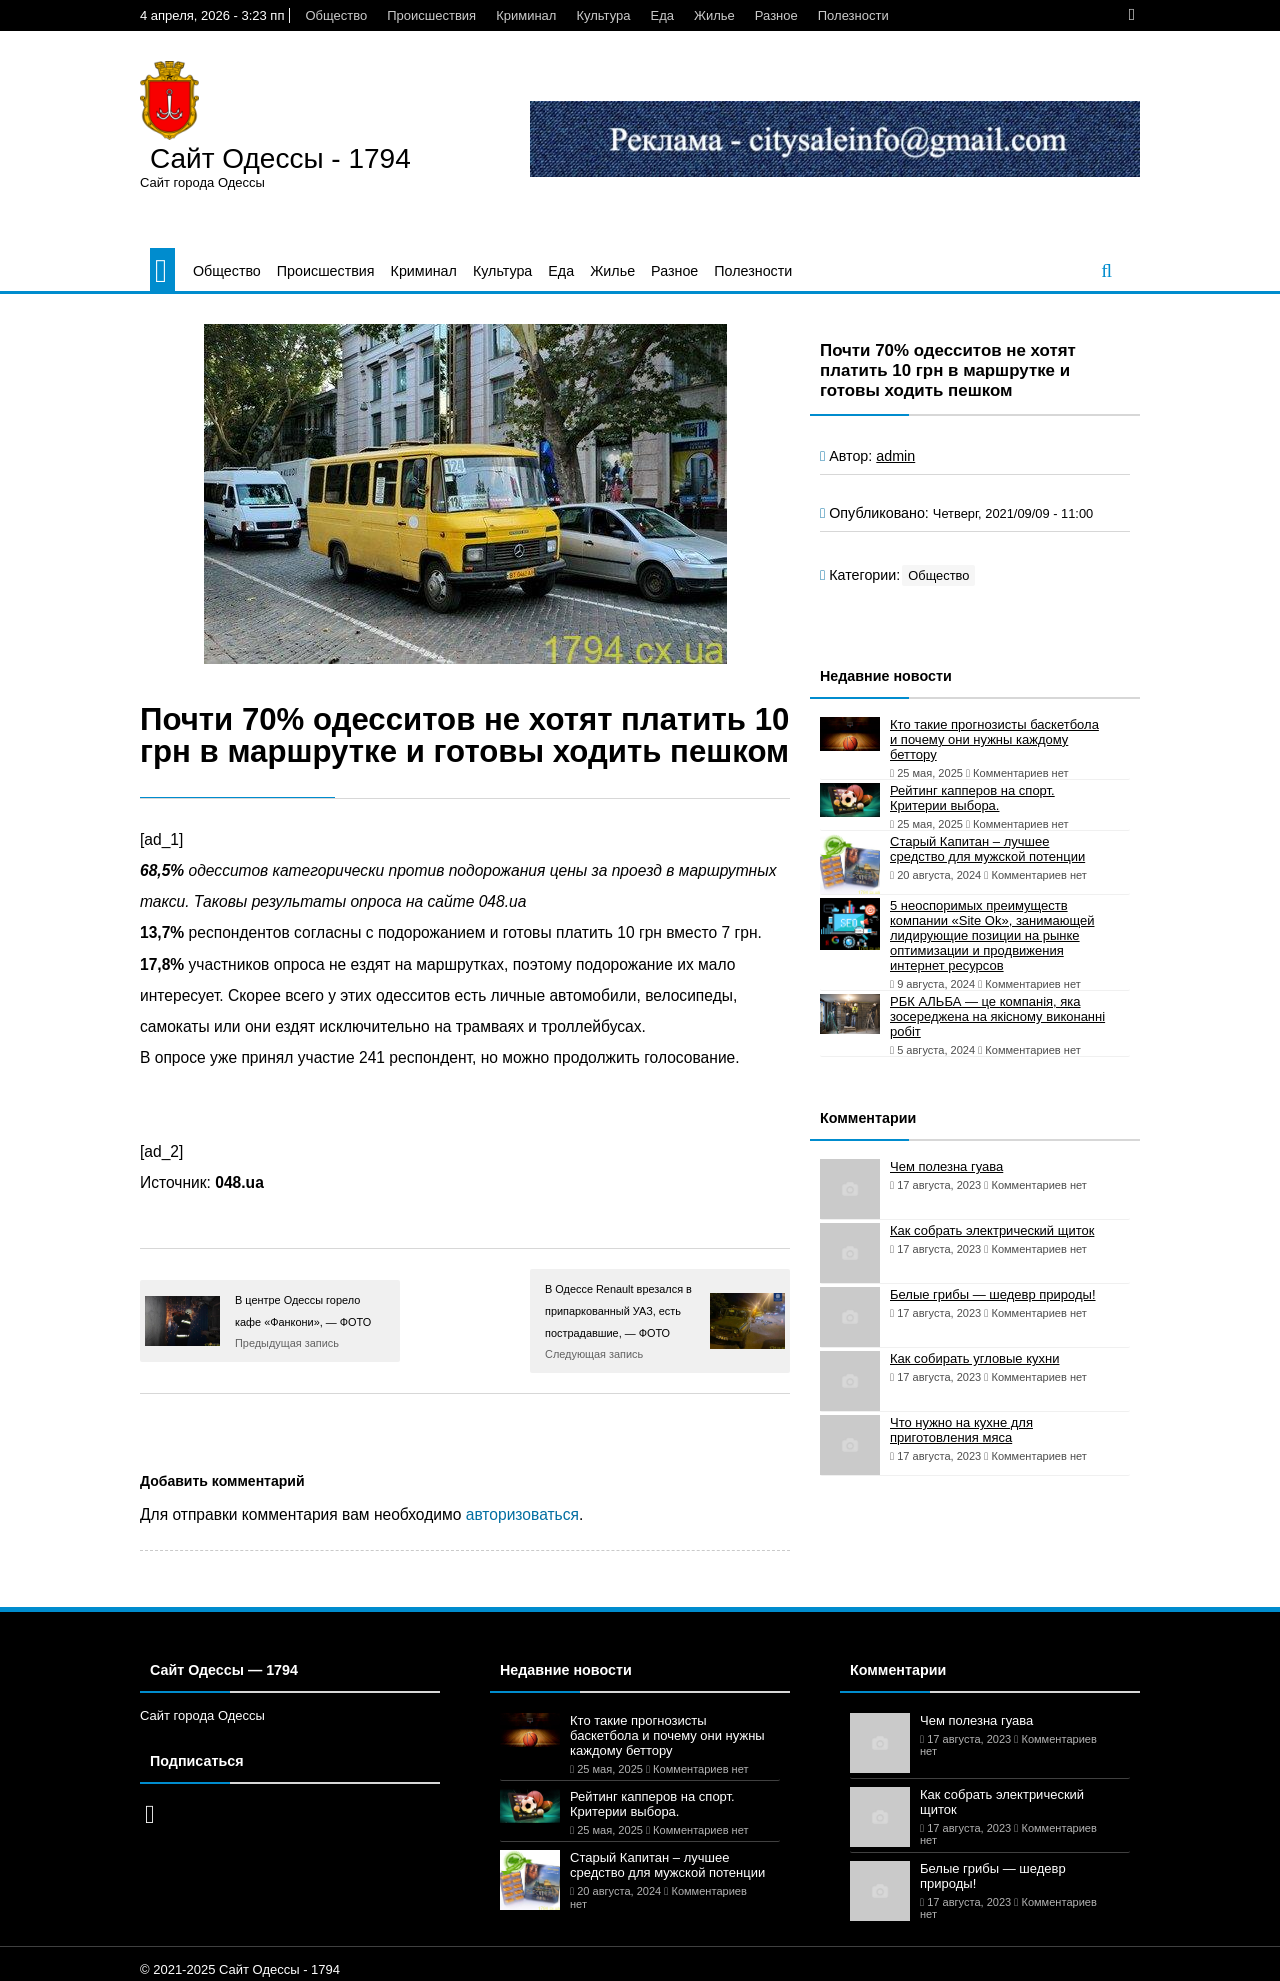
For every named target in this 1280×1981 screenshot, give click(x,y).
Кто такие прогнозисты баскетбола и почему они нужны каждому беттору (994, 739)
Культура (603, 15)
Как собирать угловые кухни (974, 1358)
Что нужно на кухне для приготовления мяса (961, 1430)
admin (895, 456)
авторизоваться (522, 1514)
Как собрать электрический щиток (992, 1230)
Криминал (526, 15)
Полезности (853, 15)
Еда (662, 15)
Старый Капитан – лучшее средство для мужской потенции (987, 849)
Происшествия (431, 15)
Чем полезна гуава (946, 1166)
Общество (336, 15)
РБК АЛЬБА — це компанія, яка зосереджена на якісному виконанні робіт (997, 1016)
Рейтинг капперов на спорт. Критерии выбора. (972, 798)
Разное (776, 15)
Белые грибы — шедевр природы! (993, 1294)
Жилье (714, 15)
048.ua (239, 1182)
